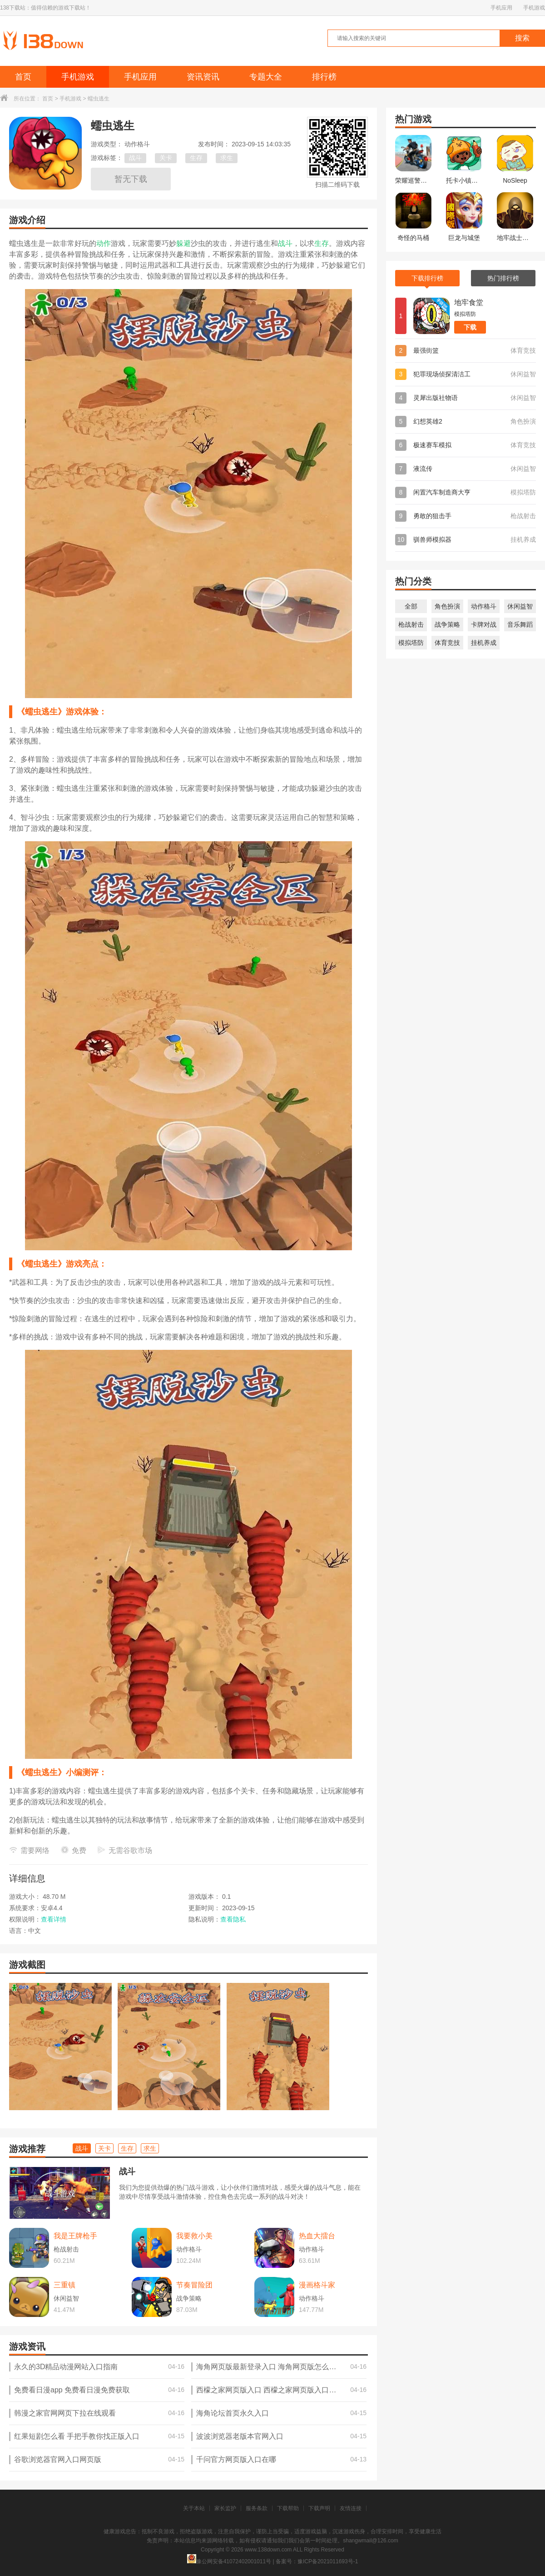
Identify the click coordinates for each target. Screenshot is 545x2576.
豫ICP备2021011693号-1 (327, 2561)
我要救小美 (194, 2236)
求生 (226, 157)
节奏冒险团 (194, 2285)
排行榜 (324, 76)
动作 (103, 243)
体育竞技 (447, 642)
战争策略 (447, 624)
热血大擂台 (317, 2236)
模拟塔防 (411, 642)
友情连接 (351, 2508)
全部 (411, 606)
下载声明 (319, 2508)
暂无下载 (130, 179)
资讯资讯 (203, 76)
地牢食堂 (468, 302)
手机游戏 (534, 8)
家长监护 (225, 2508)
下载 (470, 327)
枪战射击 (411, 624)
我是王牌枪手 (75, 2236)
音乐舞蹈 (520, 624)
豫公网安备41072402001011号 (229, 2561)
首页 (23, 76)
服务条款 (257, 2508)
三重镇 (64, 2285)
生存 (196, 157)
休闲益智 (520, 606)
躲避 (183, 243)
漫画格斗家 (317, 2285)
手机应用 (501, 8)
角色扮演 (447, 606)
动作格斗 (483, 606)
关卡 (165, 157)
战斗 (135, 157)
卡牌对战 (483, 624)
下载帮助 (288, 2508)
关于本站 (194, 2508)
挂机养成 (483, 642)
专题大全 (265, 76)
